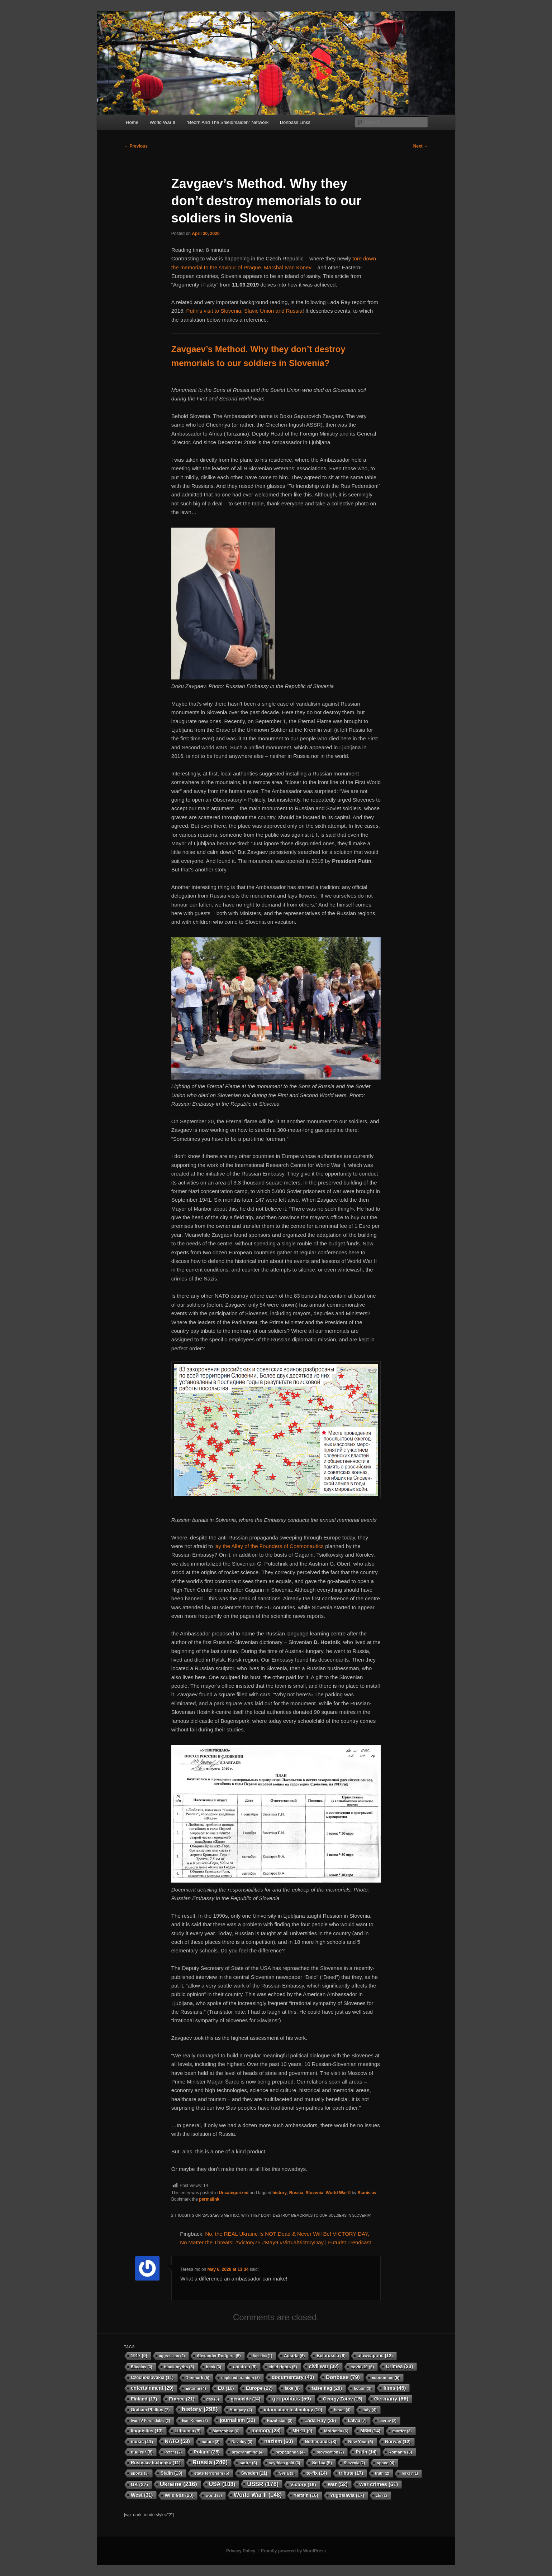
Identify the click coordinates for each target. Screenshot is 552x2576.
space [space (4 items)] (385, 2463)
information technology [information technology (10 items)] (293, 2409)
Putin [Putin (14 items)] (366, 2452)
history (279, 2192)
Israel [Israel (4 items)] (342, 2410)
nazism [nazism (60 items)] (278, 2441)
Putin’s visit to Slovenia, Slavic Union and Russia (244, 311)
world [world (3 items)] (213, 2495)
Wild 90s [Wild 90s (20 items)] (179, 2495)
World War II (162, 122)
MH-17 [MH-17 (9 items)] (302, 2430)
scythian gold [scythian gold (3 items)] (284, 2463)
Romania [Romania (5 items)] (400, 2452)
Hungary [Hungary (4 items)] (241, 2410)
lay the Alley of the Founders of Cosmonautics (269, 1546)
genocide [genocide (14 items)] (246, 2399)
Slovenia (314, 2192)
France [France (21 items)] (181, 2399)
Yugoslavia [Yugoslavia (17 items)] (347, 2495)
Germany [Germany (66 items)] (391, 2399)
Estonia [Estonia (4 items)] (195, 2388)
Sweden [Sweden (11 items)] (254, 2473)
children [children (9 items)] (245, 2366)
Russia (296, 2192)
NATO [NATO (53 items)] (177, 2441)
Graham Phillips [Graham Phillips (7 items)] (150, 2409)
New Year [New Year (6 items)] (360, 2441)
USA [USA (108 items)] (222, 2484)
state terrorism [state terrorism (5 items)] (211, 2473)
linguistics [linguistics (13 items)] (147, 2430)
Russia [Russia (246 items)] (210, 2462)
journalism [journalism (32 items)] (237, 2420)
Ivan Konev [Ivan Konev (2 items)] (195, 2420)
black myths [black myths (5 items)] (179, 2367)
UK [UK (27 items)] (139, 2484)
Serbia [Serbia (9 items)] (322, 2462)
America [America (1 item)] (262, 2356)
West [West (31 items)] (142, 2495)
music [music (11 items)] (142, 2441)
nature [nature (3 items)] (211, 2442)
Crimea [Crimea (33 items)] (399, 2366)
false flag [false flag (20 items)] (326, 2388)
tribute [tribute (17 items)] (351, 2473)
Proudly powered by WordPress (293, 2550)
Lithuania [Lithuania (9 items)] (188, 2430)
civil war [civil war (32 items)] (324, 2366)
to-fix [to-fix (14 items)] (316, 2473)
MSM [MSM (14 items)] (370, 2430)
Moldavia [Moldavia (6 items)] (336, 2430)
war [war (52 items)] (338, 2484)
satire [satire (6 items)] (248, 2462)
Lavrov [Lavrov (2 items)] (387, 2420)
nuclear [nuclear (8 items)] (142, 2452)
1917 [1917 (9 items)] (139, 2355)
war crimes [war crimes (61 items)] (379, 2484)
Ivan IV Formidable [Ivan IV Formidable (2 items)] (150, 2420)
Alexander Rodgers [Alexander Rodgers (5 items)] (219, 2356)
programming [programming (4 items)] (248, 2452)
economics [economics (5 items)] (386, 2377)
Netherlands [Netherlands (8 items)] (321, 2441)
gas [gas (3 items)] (212, 2399)
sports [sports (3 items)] (140, 2473)
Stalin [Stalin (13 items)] (171, 2473)
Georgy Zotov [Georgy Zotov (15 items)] (342, 2399)
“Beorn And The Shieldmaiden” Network (227, 122)
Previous (136, 146)
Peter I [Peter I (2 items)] (173, 2452)
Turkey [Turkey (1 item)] (409, 2473)
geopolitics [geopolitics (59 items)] (291, 2399)
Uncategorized (234, 2192)
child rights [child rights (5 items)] (282, 2367)
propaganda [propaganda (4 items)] (290, 2452)
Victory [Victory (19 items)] (303, 2484)
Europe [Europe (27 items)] (259, 2388)
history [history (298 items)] (200, 2409)
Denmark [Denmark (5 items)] (198, 2377)
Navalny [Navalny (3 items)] (242, 2442)
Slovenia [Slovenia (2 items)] (354, 2463)
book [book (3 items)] (214, 2367)
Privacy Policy (240, 2550)
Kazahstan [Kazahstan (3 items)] (279, 2420)
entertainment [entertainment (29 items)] (152, 2388)
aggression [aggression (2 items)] (172, 2356)
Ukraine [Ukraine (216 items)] (178, 2484)
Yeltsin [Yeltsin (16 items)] (306, 2495)
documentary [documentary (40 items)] (293, 2377)
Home (132, 122)
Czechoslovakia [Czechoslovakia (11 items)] (152, 2377)
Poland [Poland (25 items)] (207, 2452)
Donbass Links (295, 122)
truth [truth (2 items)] (382, 2473)
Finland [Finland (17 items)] (144, 2399)
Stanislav (366, 2192)
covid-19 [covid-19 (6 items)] (362, 2366)
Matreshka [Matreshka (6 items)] (226, 2430)
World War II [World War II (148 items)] (258, 2495)
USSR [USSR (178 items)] (263, 2484)
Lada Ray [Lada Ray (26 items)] (320, 2420)
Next (420, 146)
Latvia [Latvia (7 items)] (357, 2420)
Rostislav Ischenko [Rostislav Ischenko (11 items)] (156, 2462)
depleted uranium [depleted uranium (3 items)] (240, 2377)
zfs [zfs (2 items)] (381, 2495)
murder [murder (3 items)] (401, 2431)
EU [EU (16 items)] (226, 2388)
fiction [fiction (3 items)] (362, 2388)
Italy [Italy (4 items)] (369, 2410)
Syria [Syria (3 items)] (287, 2473)
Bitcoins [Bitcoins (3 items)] (141, 2367)
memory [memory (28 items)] (266, 2430)
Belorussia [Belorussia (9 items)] (331, 2355)
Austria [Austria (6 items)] (294, 2355)
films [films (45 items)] (394, 2388)
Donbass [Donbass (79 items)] (343, 2377)
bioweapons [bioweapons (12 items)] (375, 2355)
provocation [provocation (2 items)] (330, 2452)
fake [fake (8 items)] (292, 2388)
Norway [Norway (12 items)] (397, 2441)
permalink (209, 2199)
